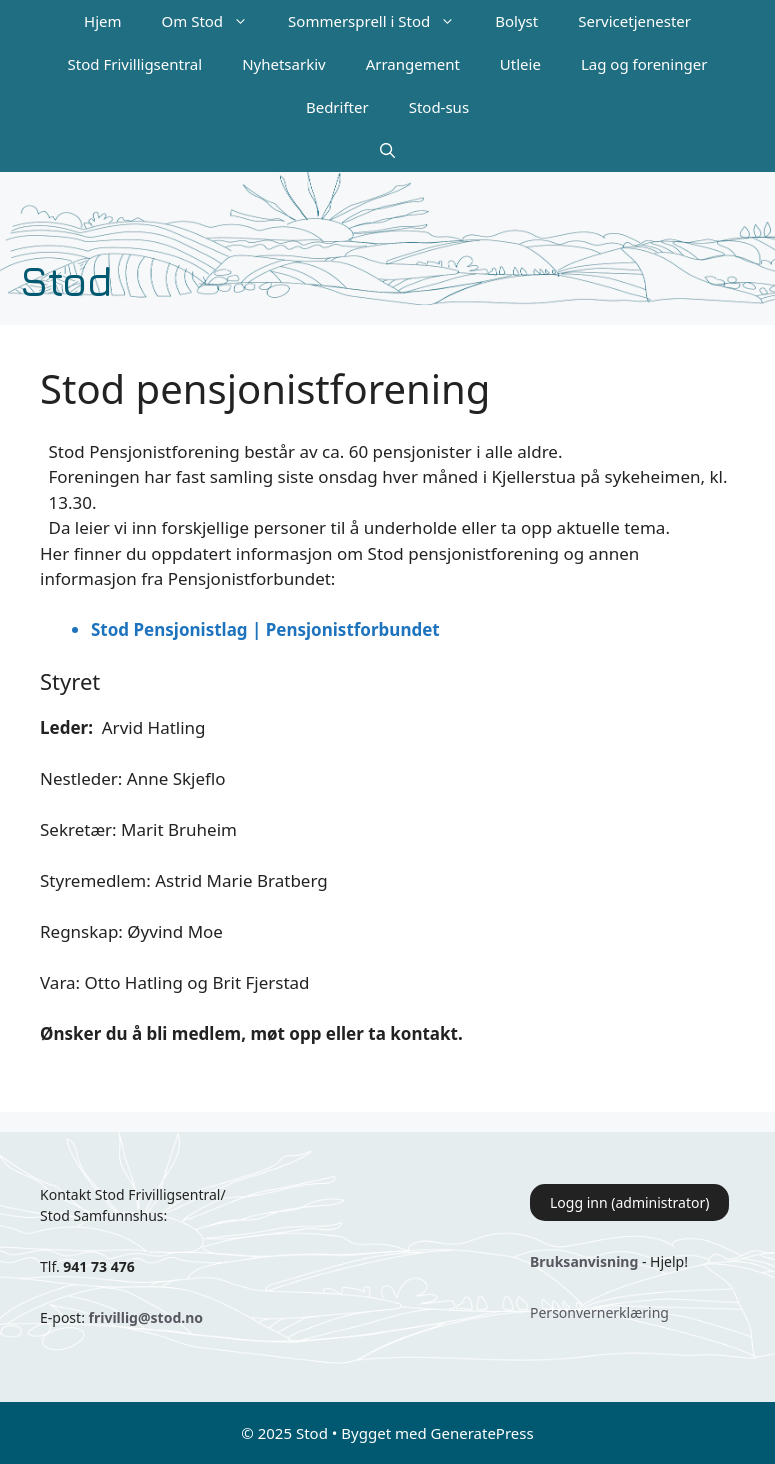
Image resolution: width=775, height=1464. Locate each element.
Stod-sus (439, 107)
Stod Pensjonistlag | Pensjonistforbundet (265, 629)
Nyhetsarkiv (284, 64)
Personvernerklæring (599, 1312)
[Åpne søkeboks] (387, 150)
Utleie (520, 64)
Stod (66, 280)
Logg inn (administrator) (629, 1202)
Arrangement (413, 64)
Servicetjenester (634, 21)
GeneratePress (482, 1433)
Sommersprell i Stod (381, 21)
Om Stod (215, 21)
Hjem (102, 21)
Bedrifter (337, 107)
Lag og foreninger (644, 64)
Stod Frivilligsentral (135, 64)
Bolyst (516, 21)
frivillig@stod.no (146, 1317)
